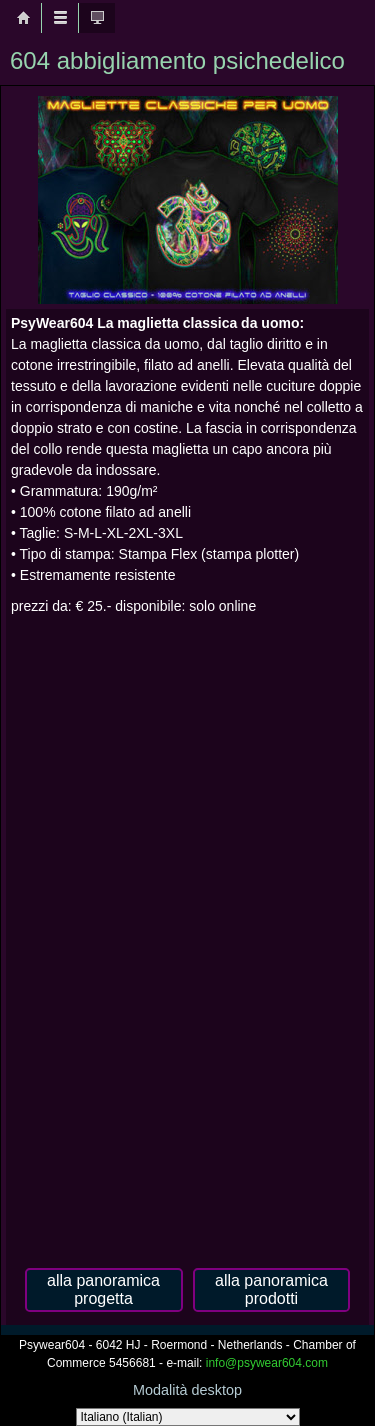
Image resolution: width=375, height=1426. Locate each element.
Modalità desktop (187, 1390)
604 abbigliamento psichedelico (177, 60)
